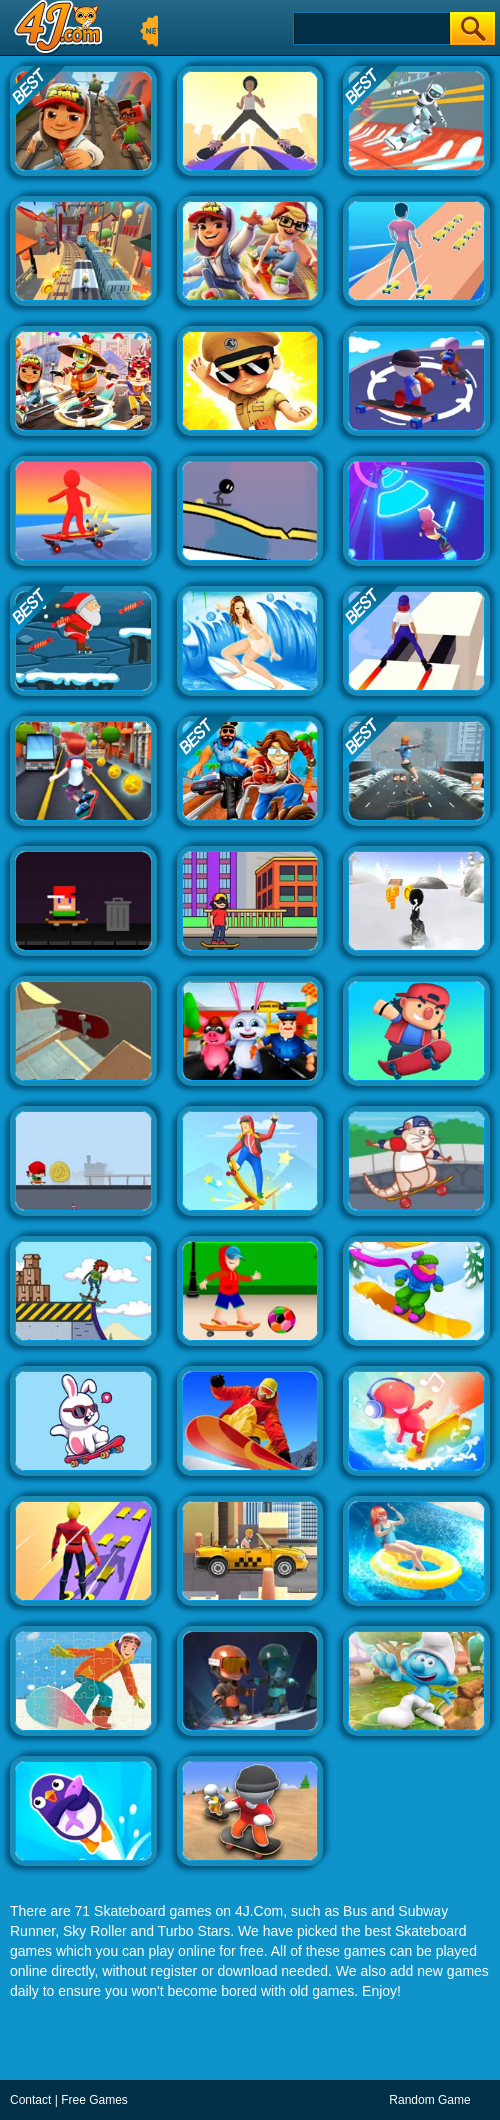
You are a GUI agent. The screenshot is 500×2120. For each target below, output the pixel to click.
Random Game (429, 2100)
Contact (30, 2100)
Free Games (94, 2100)
